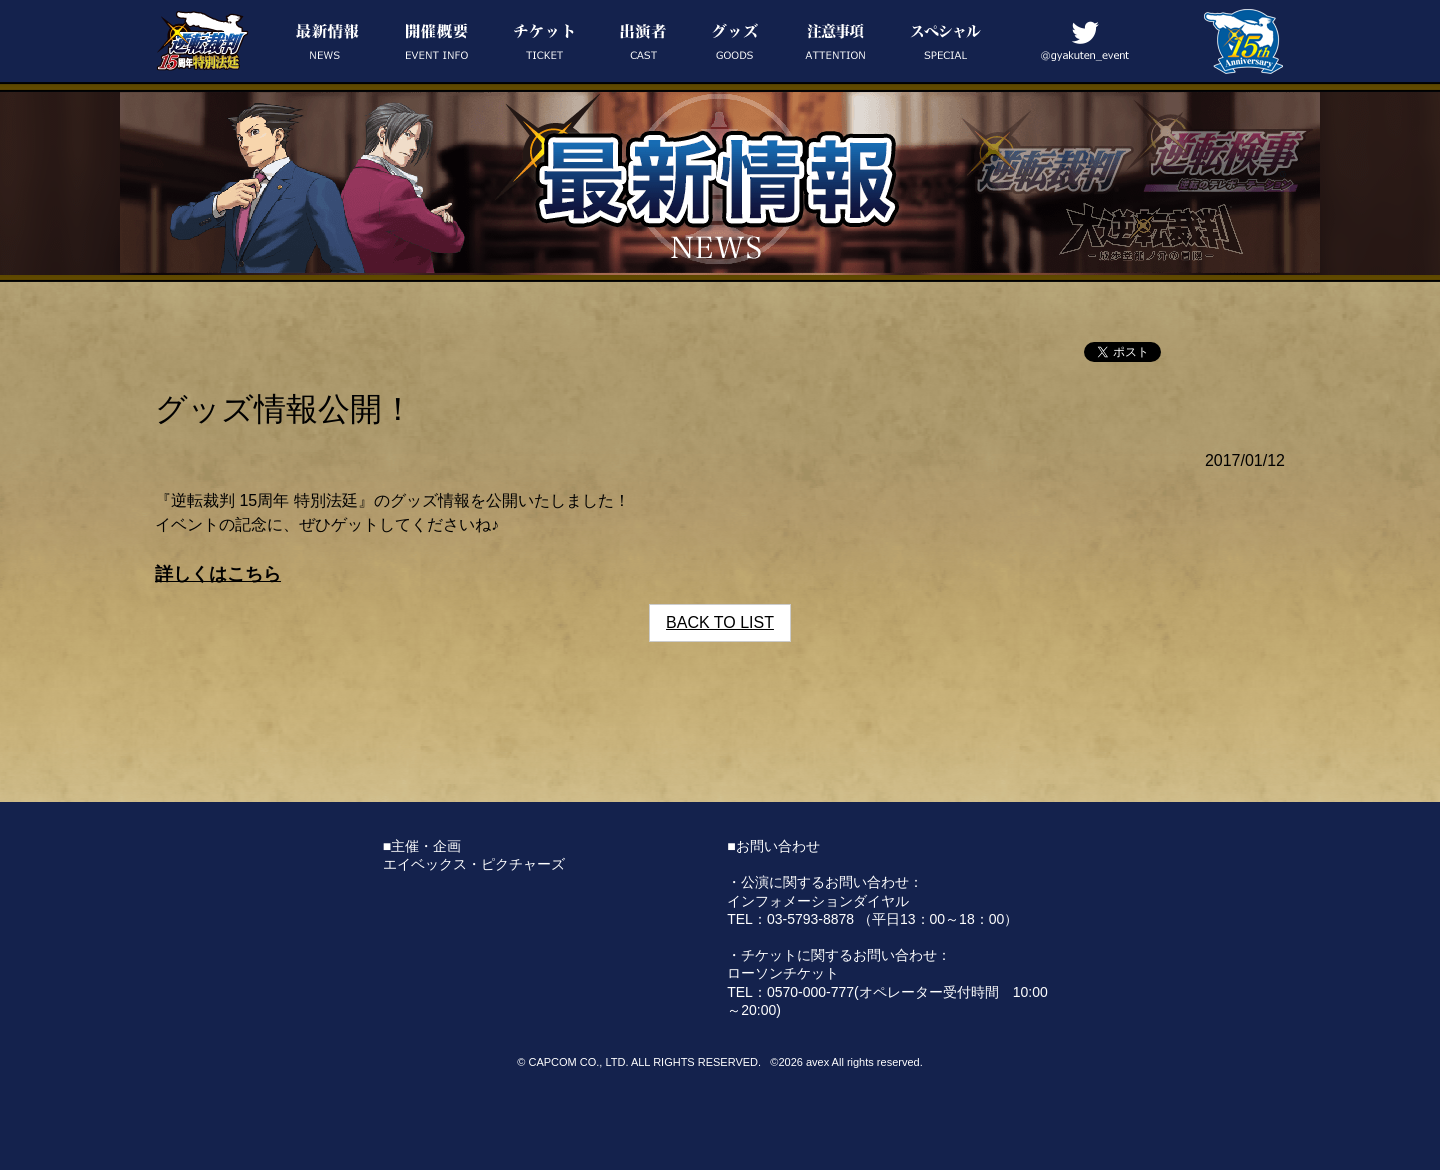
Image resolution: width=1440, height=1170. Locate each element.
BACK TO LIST (720, 622)
